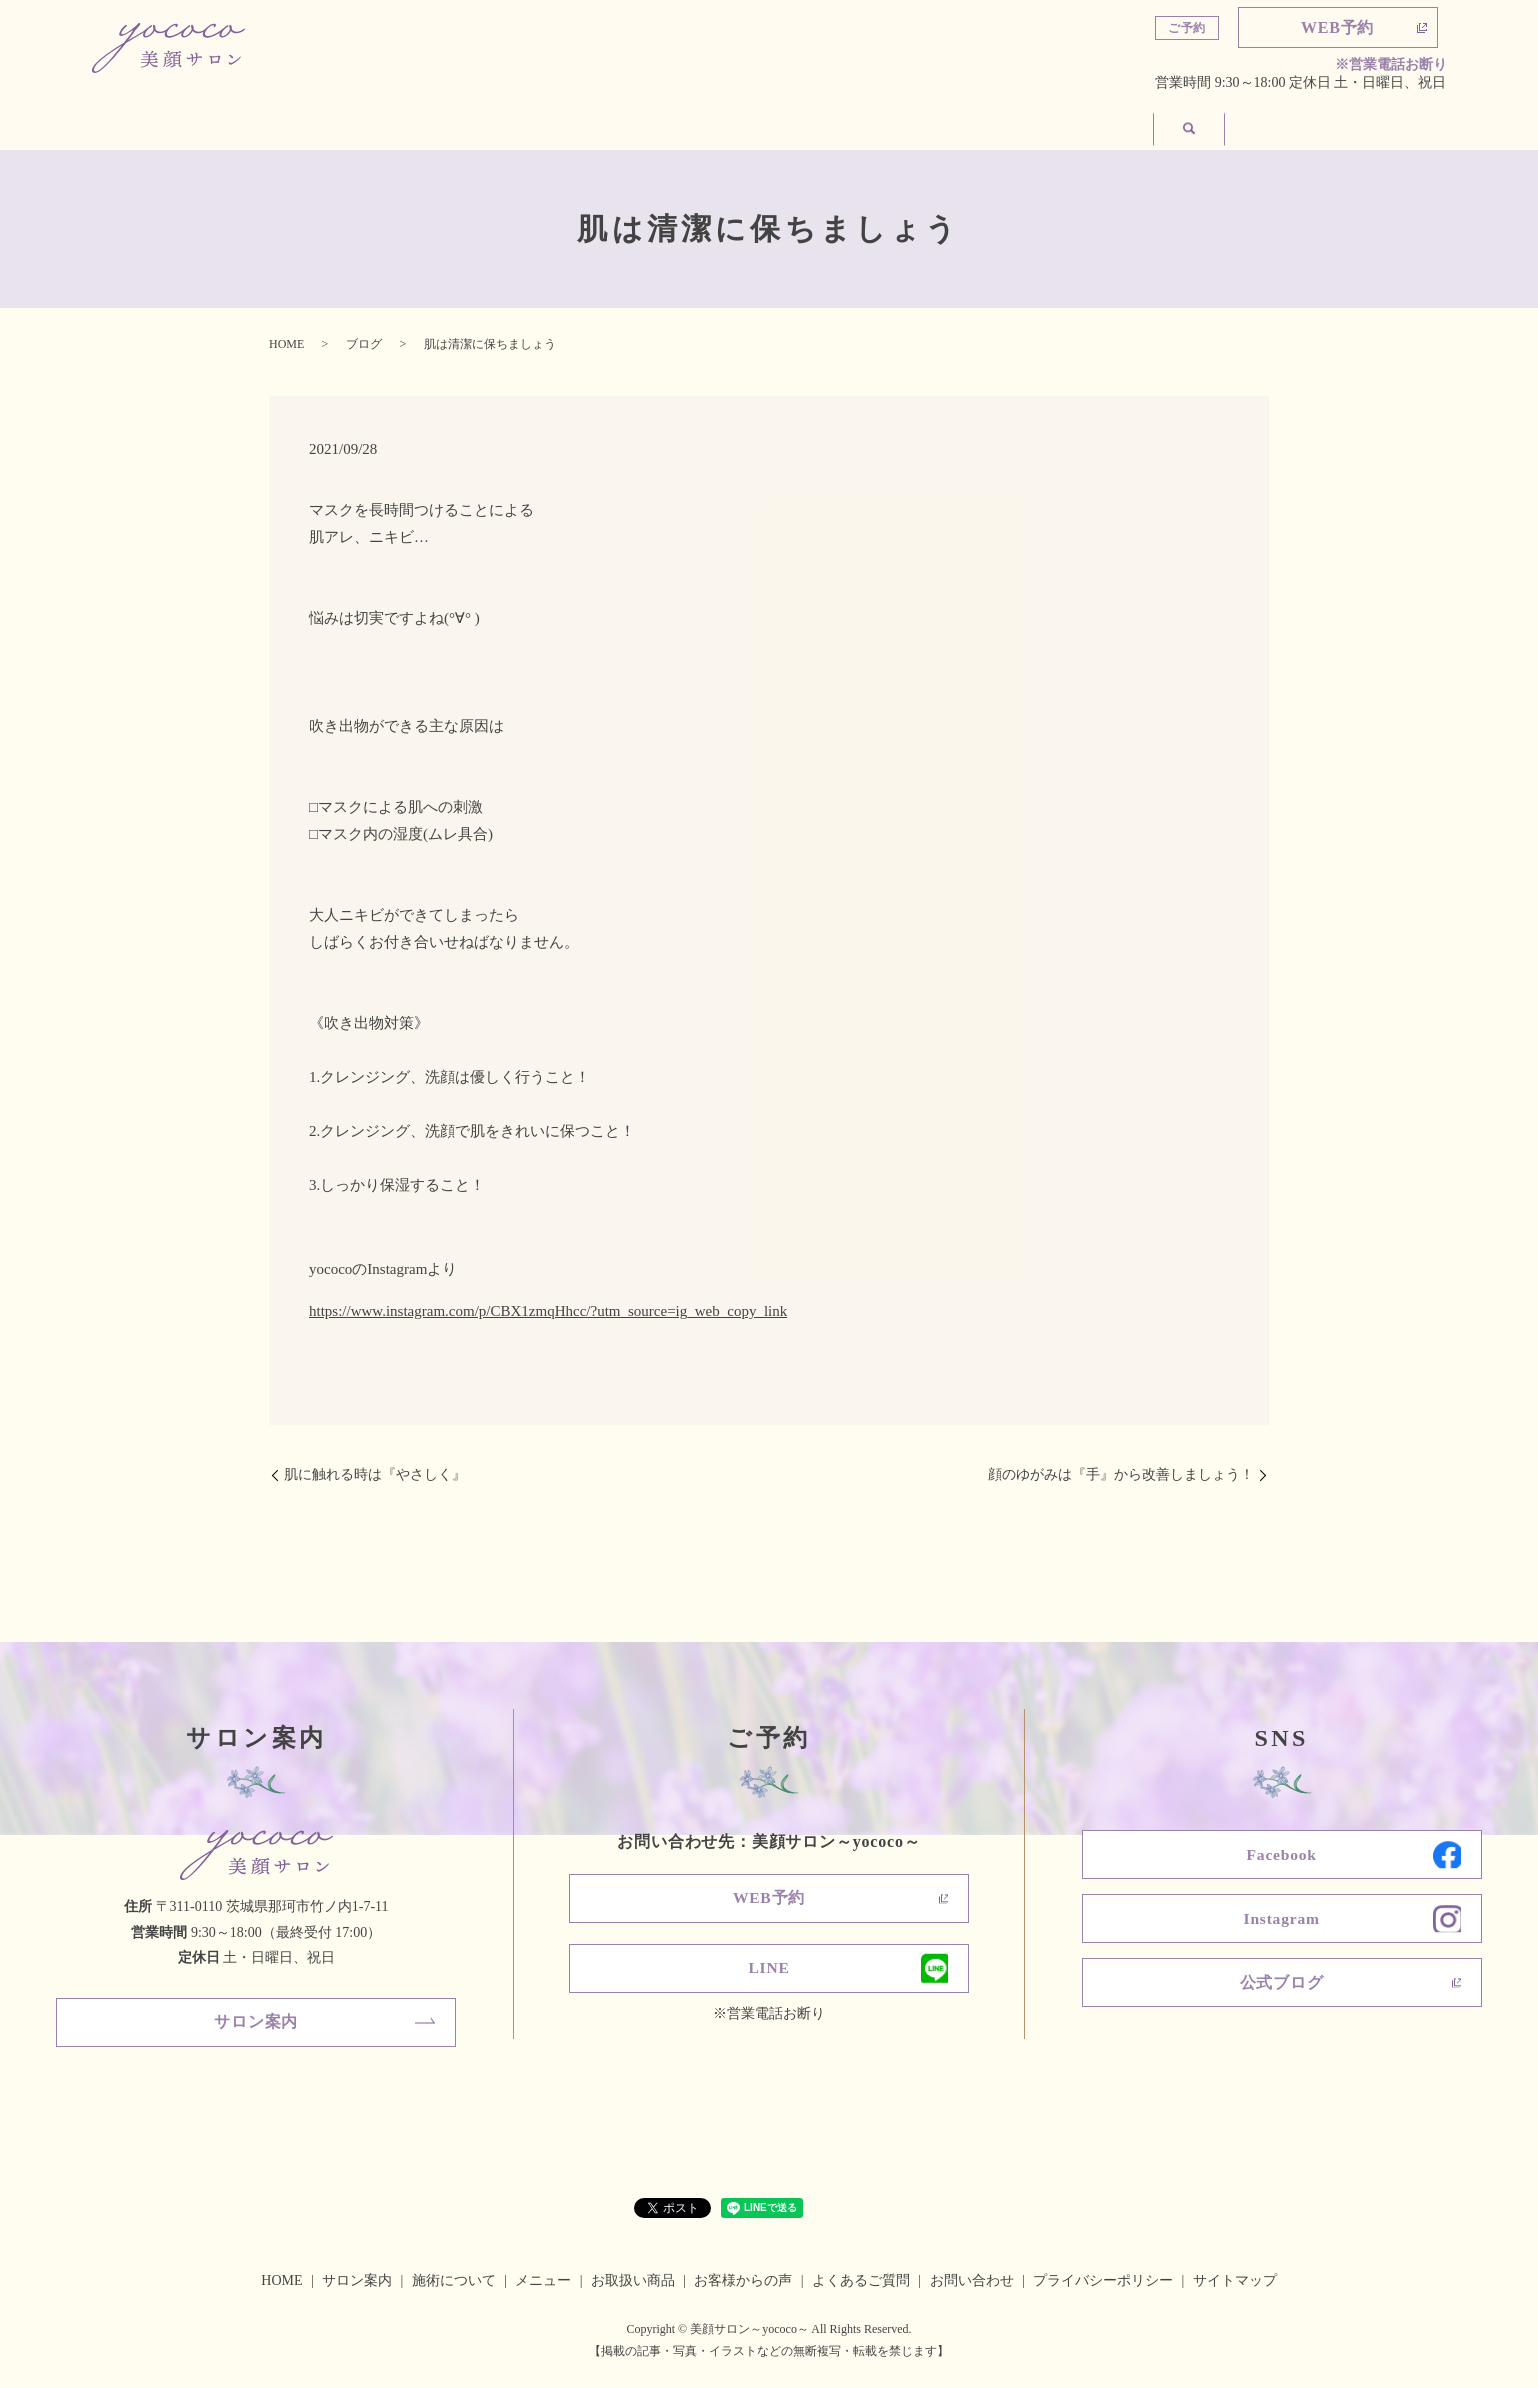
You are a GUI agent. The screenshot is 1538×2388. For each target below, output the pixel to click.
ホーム (153, 123)
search (1409, 122)
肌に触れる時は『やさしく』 (375, 1474)
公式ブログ (1282, 1986)
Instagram (1281, 1920)
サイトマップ (1235, 2281)
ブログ (364, 344)
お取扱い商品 (753, 123)
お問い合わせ (1289, 123)
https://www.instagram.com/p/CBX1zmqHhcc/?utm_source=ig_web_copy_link (548, 1311)
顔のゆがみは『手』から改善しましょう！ (1121, 1474)
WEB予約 (1337, 27)
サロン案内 (289, 123)
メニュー (601, 123)
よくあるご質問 (929, 123)
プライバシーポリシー (1103, 2281)
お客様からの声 (1113, 123)
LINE (769, 1970)
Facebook (1282, 1855)
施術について (449, 123)
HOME (286, 344)
